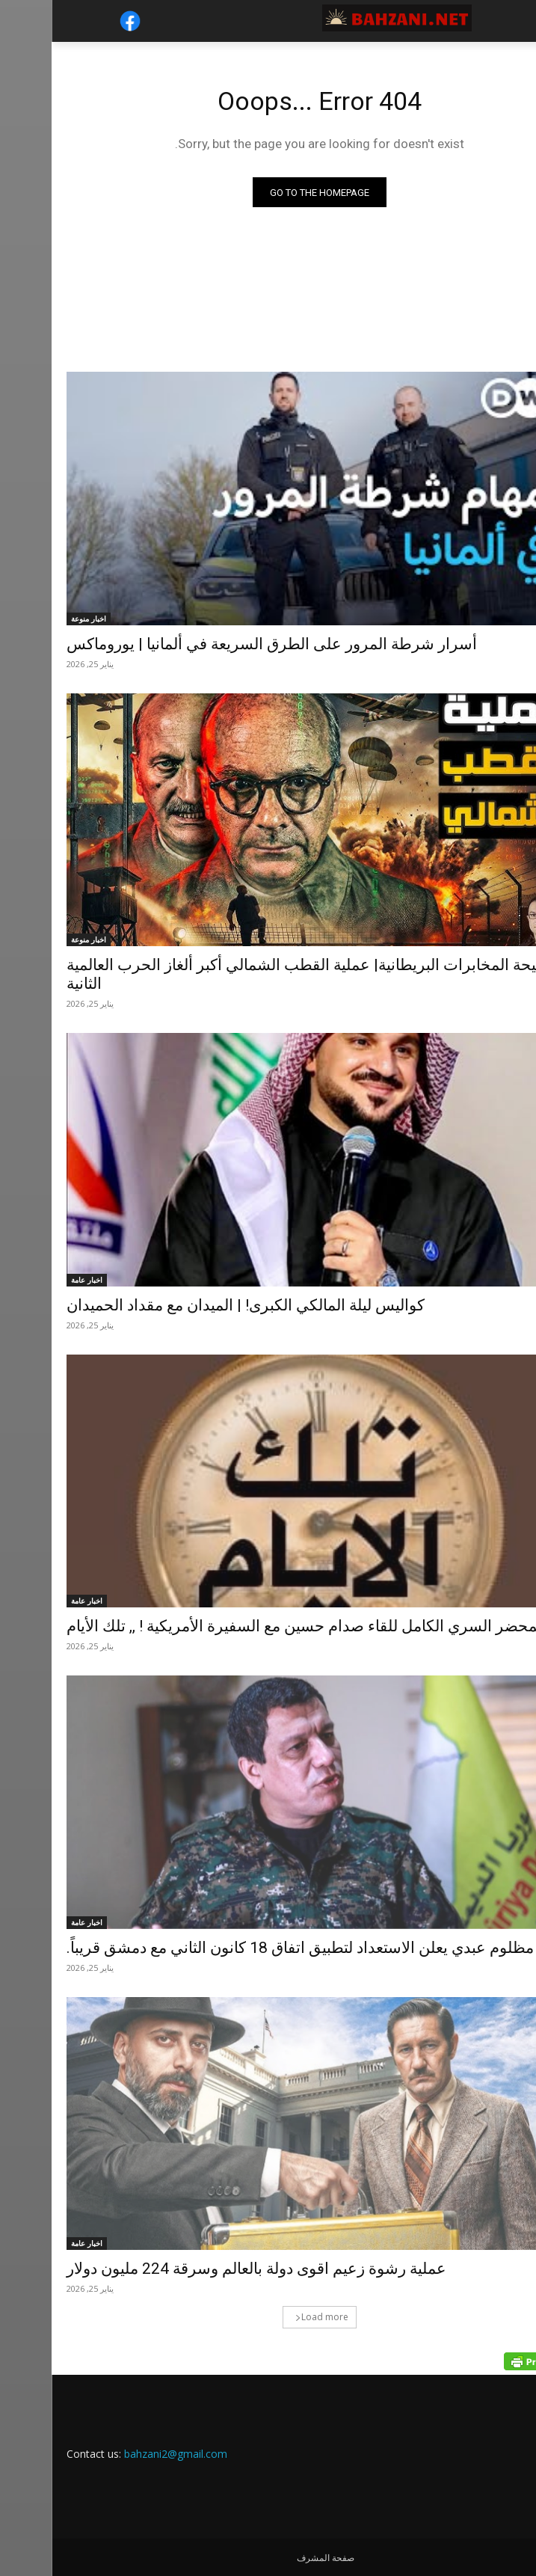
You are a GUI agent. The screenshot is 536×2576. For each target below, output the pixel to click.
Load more (270, 2316)
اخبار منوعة (37, 618)
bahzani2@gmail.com (124, 2454)
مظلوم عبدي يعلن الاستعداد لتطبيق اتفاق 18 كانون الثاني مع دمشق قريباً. (248, 1948)
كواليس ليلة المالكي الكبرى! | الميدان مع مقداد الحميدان (194, 1305)
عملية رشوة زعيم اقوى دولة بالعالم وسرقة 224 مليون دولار (205, 2269)
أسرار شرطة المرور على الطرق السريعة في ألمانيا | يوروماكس (220, 644)
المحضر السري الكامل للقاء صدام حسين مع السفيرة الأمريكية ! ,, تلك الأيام (255, 1626)
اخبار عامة (35, 1280)
